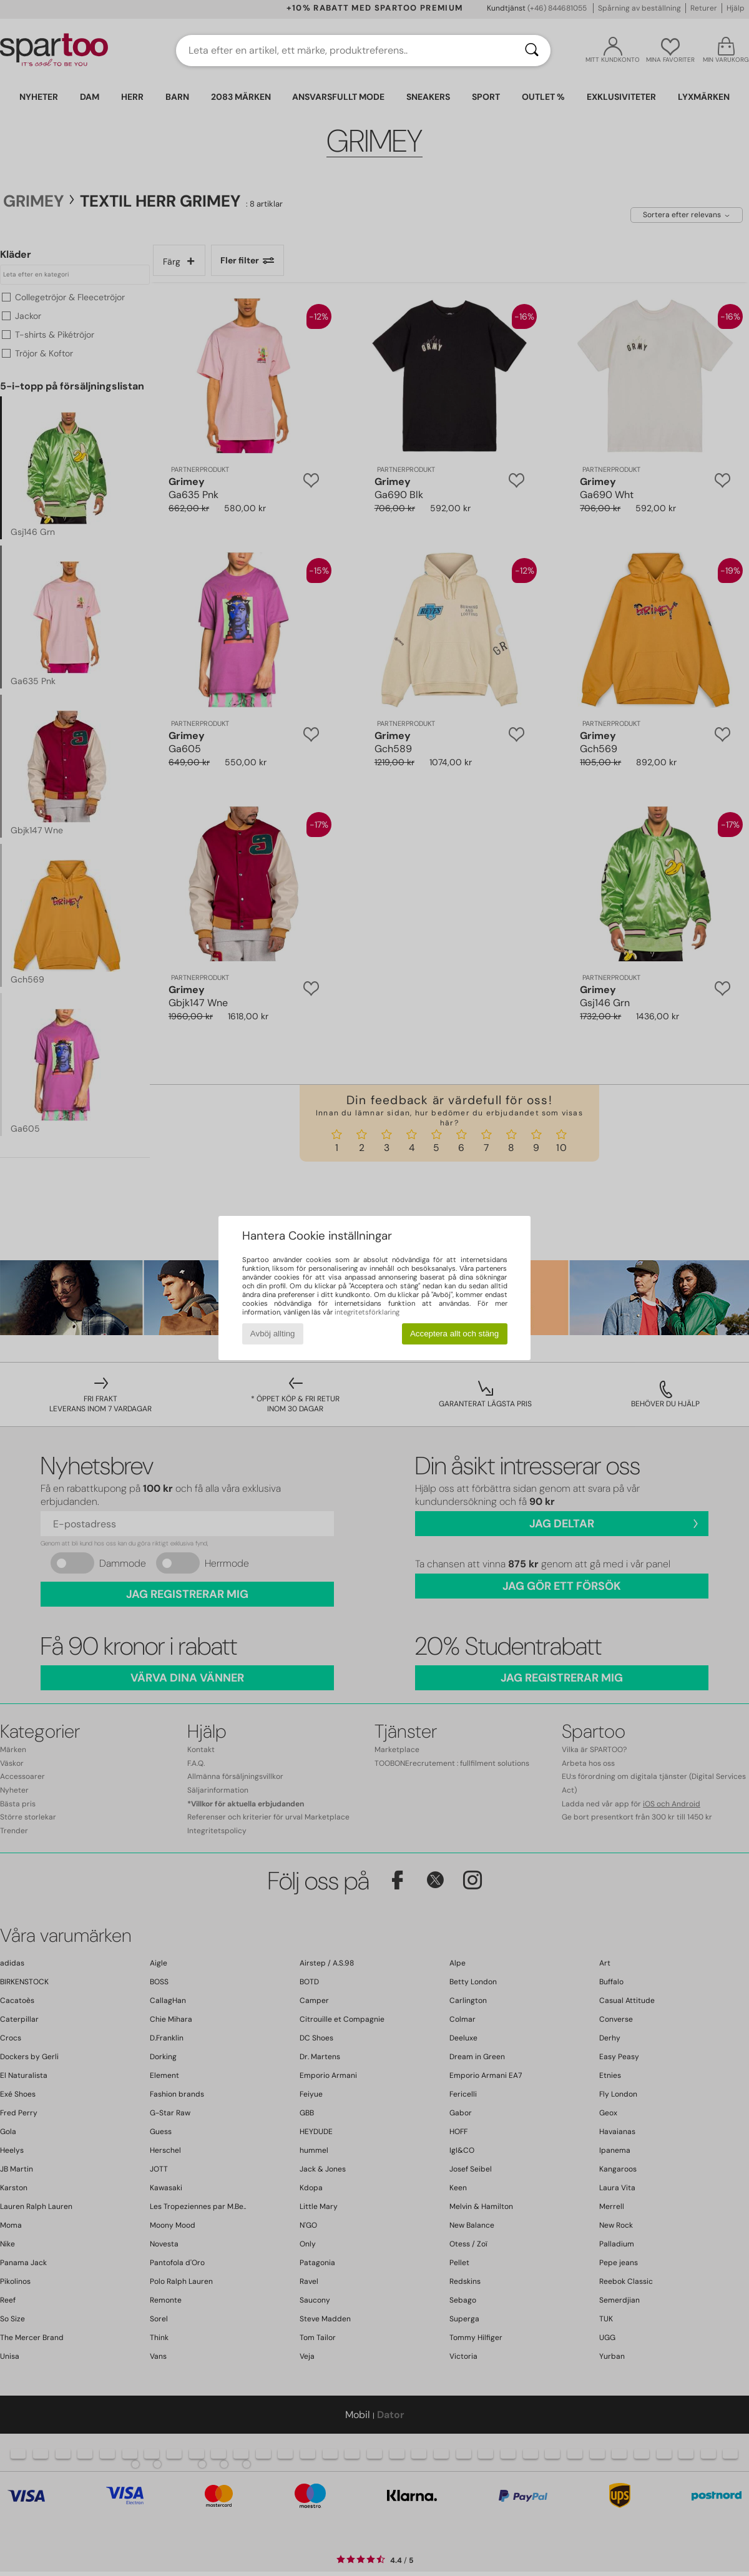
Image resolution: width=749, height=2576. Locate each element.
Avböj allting (272, 1333)
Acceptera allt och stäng (454, 1333)
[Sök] (531, 50)
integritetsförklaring (367, 1312)
